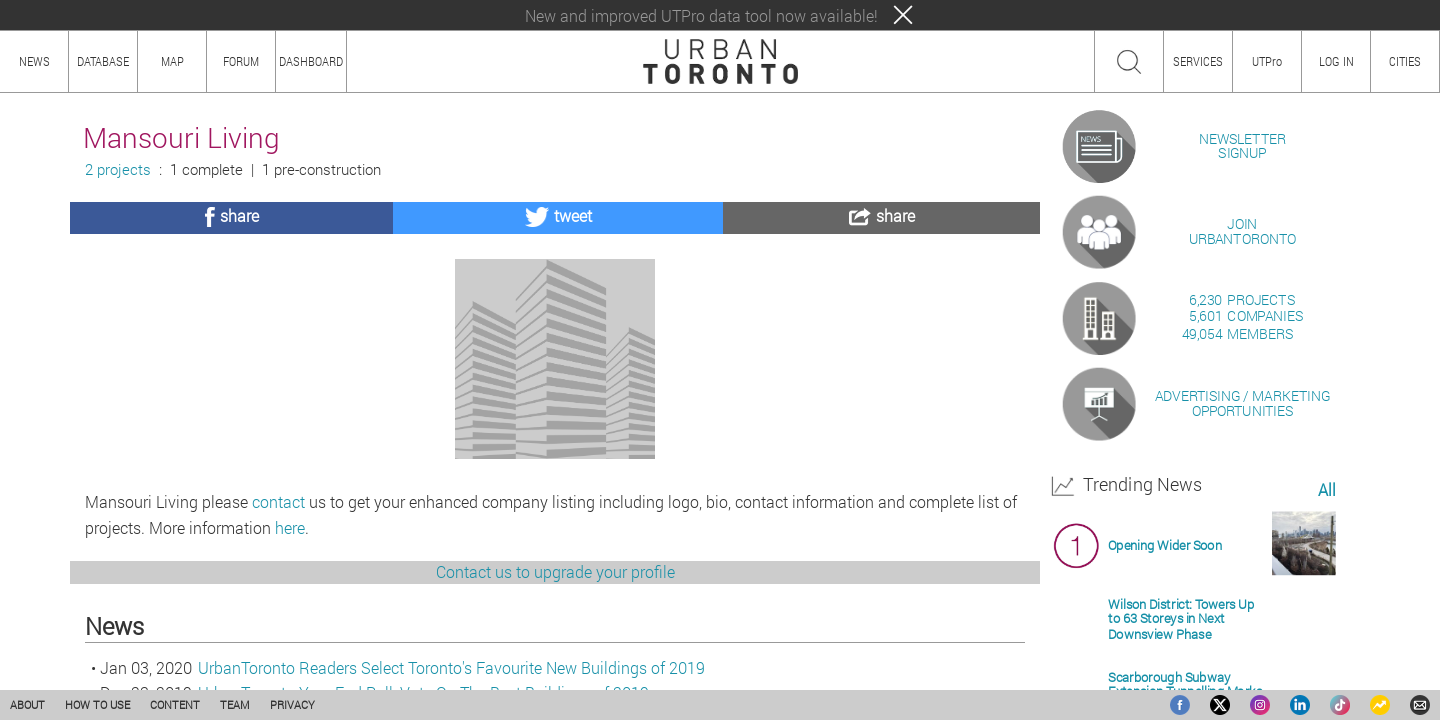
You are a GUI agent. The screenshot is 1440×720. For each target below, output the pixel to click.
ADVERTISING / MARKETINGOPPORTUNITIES (1242, 633)
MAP (172, 61)
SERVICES (1198, 61)
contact (278, 610)
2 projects (118, 169)
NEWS (34, 61)
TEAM (235, 704)
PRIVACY (292, 704)
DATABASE (103, 61)
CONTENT (175, 704)
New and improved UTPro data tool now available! (701, 15)
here (290, 636)
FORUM (241, 61)
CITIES (1405, 61)
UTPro (1267, 61)
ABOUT (27, 704)
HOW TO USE (97, 704)
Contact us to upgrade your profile (555, 680)
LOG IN (1336, 61)
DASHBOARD (311, 61)
